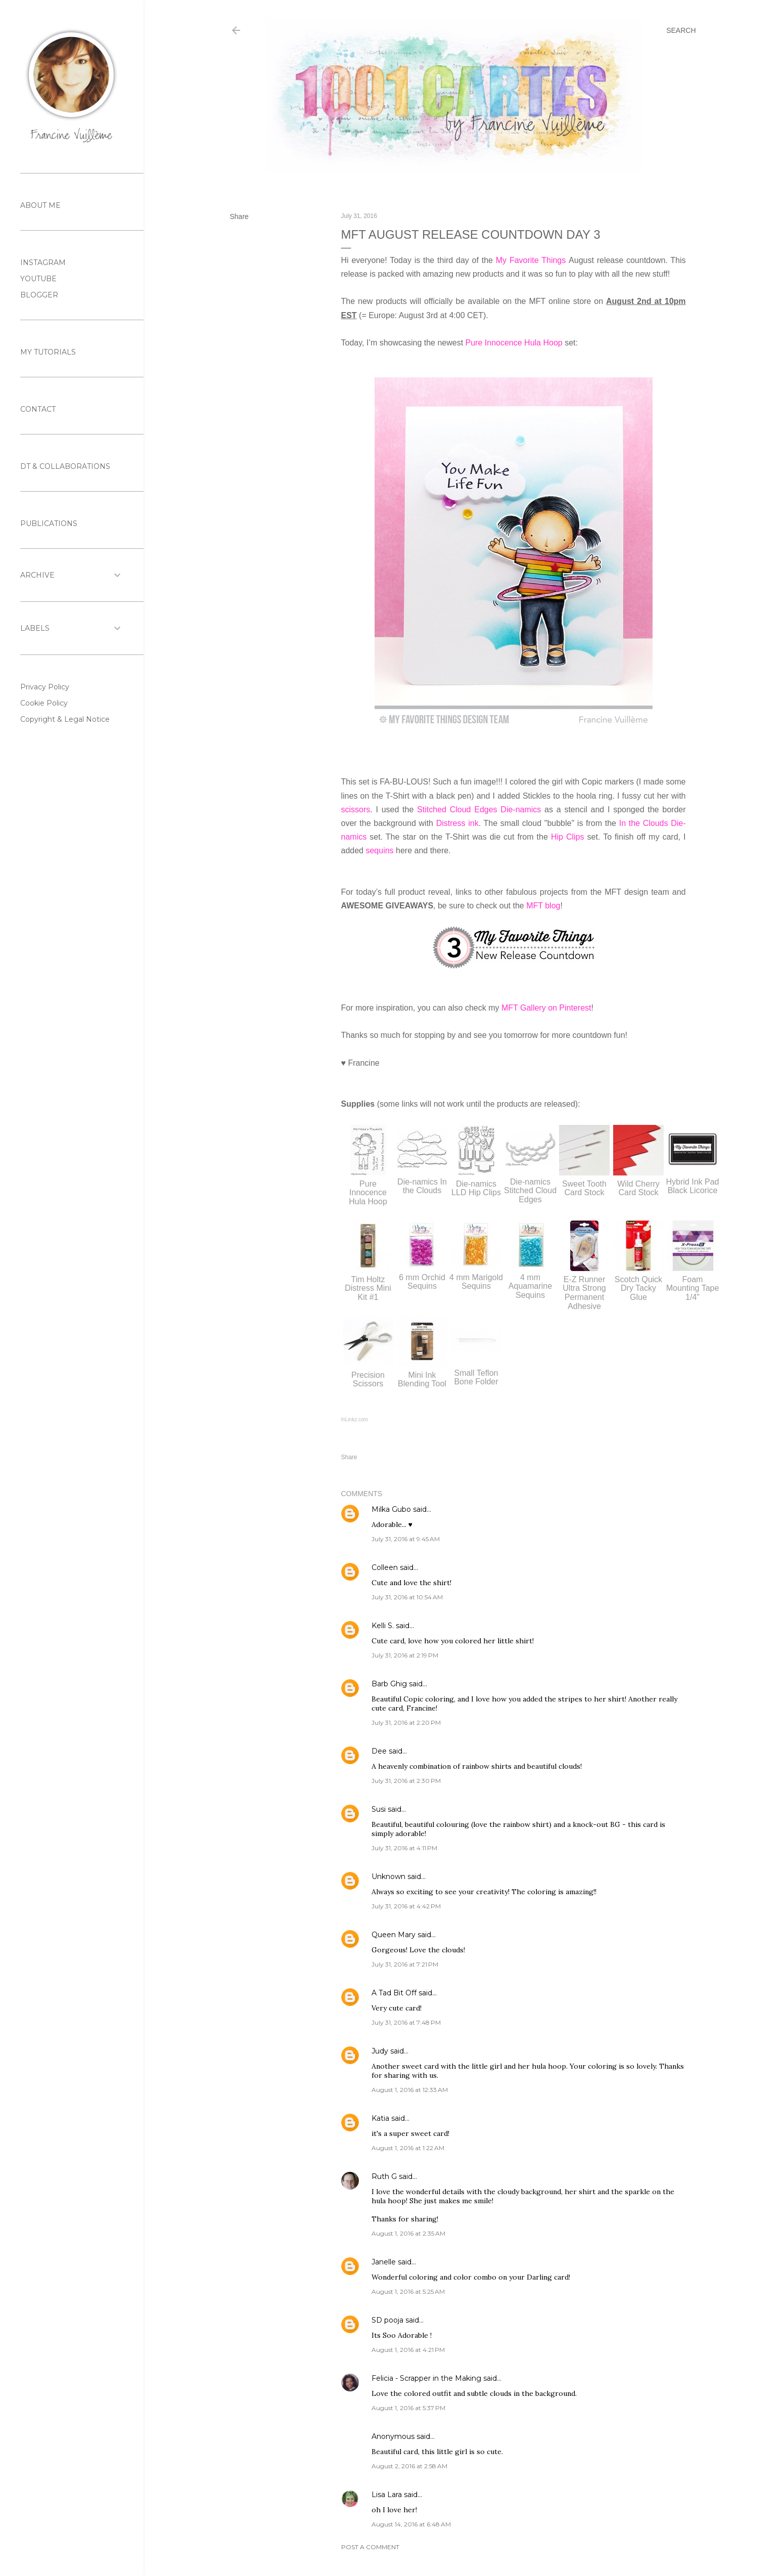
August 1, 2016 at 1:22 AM (408, 2148)
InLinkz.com (354, 1419)
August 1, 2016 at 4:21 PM (408, 2349)
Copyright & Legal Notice (65, 719)
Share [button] (239, 216)
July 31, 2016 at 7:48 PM (406, 2022)
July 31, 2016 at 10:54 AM (407, 1597)
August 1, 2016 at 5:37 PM (408, 2408)
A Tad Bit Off (394, 1992)
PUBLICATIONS (48, 523)
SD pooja (387, 2320)
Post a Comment (370, 2547)
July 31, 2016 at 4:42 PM (406, 1906)
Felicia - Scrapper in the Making (426, 2378)
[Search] (681, 30)
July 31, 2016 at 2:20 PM (406, 1722)
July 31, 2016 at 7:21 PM (405, 1964)
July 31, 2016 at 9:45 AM (406, 1539)
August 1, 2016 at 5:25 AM (408, 2291)
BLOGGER (39, 294)
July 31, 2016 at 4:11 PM (404, 1848)
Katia (380, 2118)
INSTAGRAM (43, 262)
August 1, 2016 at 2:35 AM (408, 2233)
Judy (380, 2051)
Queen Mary (394, 1934)
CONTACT (38, 409)
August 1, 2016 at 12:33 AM (410, 2089)
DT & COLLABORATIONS (65, 466)
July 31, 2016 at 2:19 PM (405, 1655)
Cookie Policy (44, 703)
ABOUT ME (40, 205)
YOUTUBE (38, 278)
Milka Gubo (391, 1509)
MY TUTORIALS (48, 352)
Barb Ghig (389, 1683)
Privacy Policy (44, 686)
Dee (379, 1751)
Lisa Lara (387, 2494)
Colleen (385, 1567)
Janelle (384, 2261)
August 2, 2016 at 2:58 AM (409, 2466)
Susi (379, 1809)
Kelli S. (383, 1625)
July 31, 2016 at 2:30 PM (406, 1780)
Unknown (388, 1876)
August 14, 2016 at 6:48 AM (411, 2524)
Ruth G (384, 2176)
